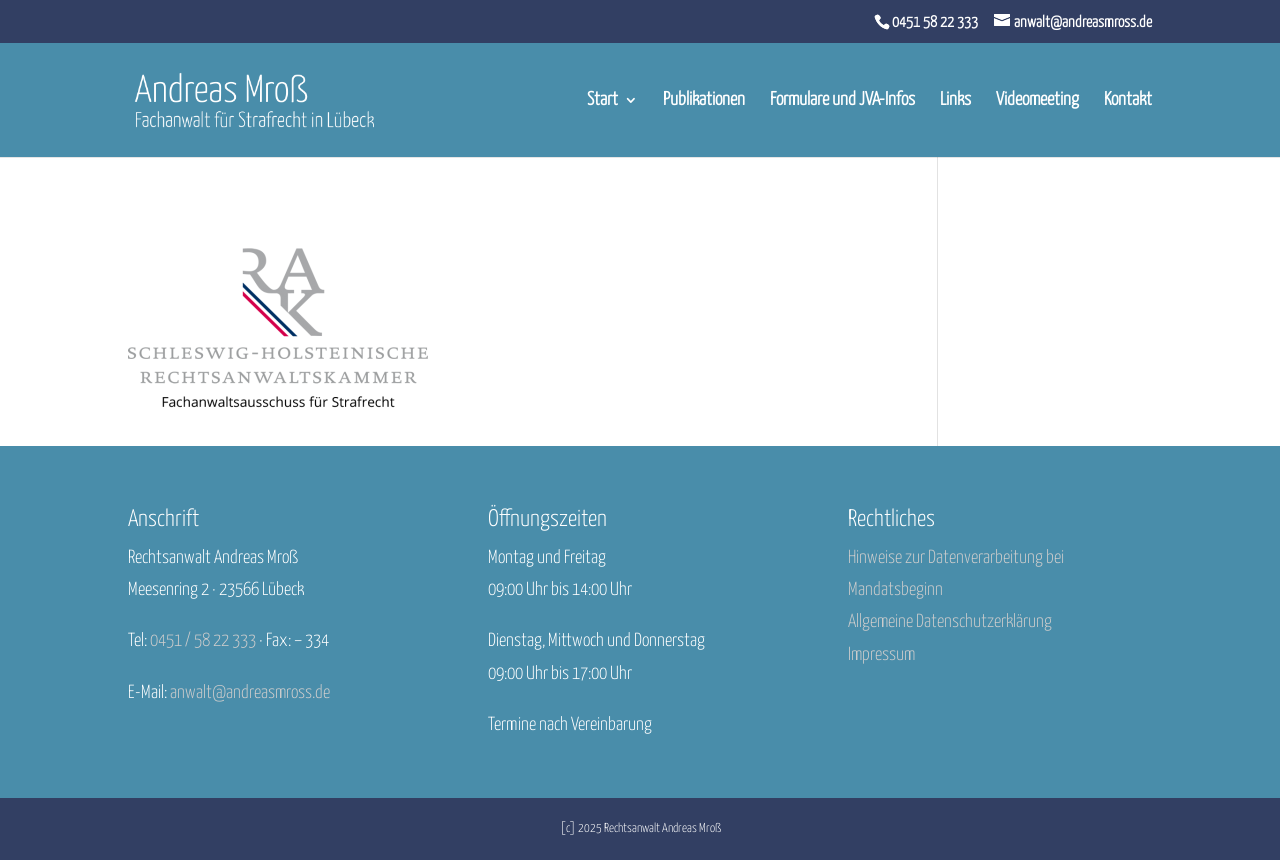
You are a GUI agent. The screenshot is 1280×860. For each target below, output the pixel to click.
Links (955, 101)
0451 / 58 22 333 (203, 641)
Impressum (881, 655)
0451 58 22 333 (935, 22)
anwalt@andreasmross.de (250, 693)
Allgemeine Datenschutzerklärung (950, 622)
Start (602, 101)
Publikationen (704, 101)
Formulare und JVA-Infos (842, 101)
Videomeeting (1037, 101)
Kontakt (1128, 101)
